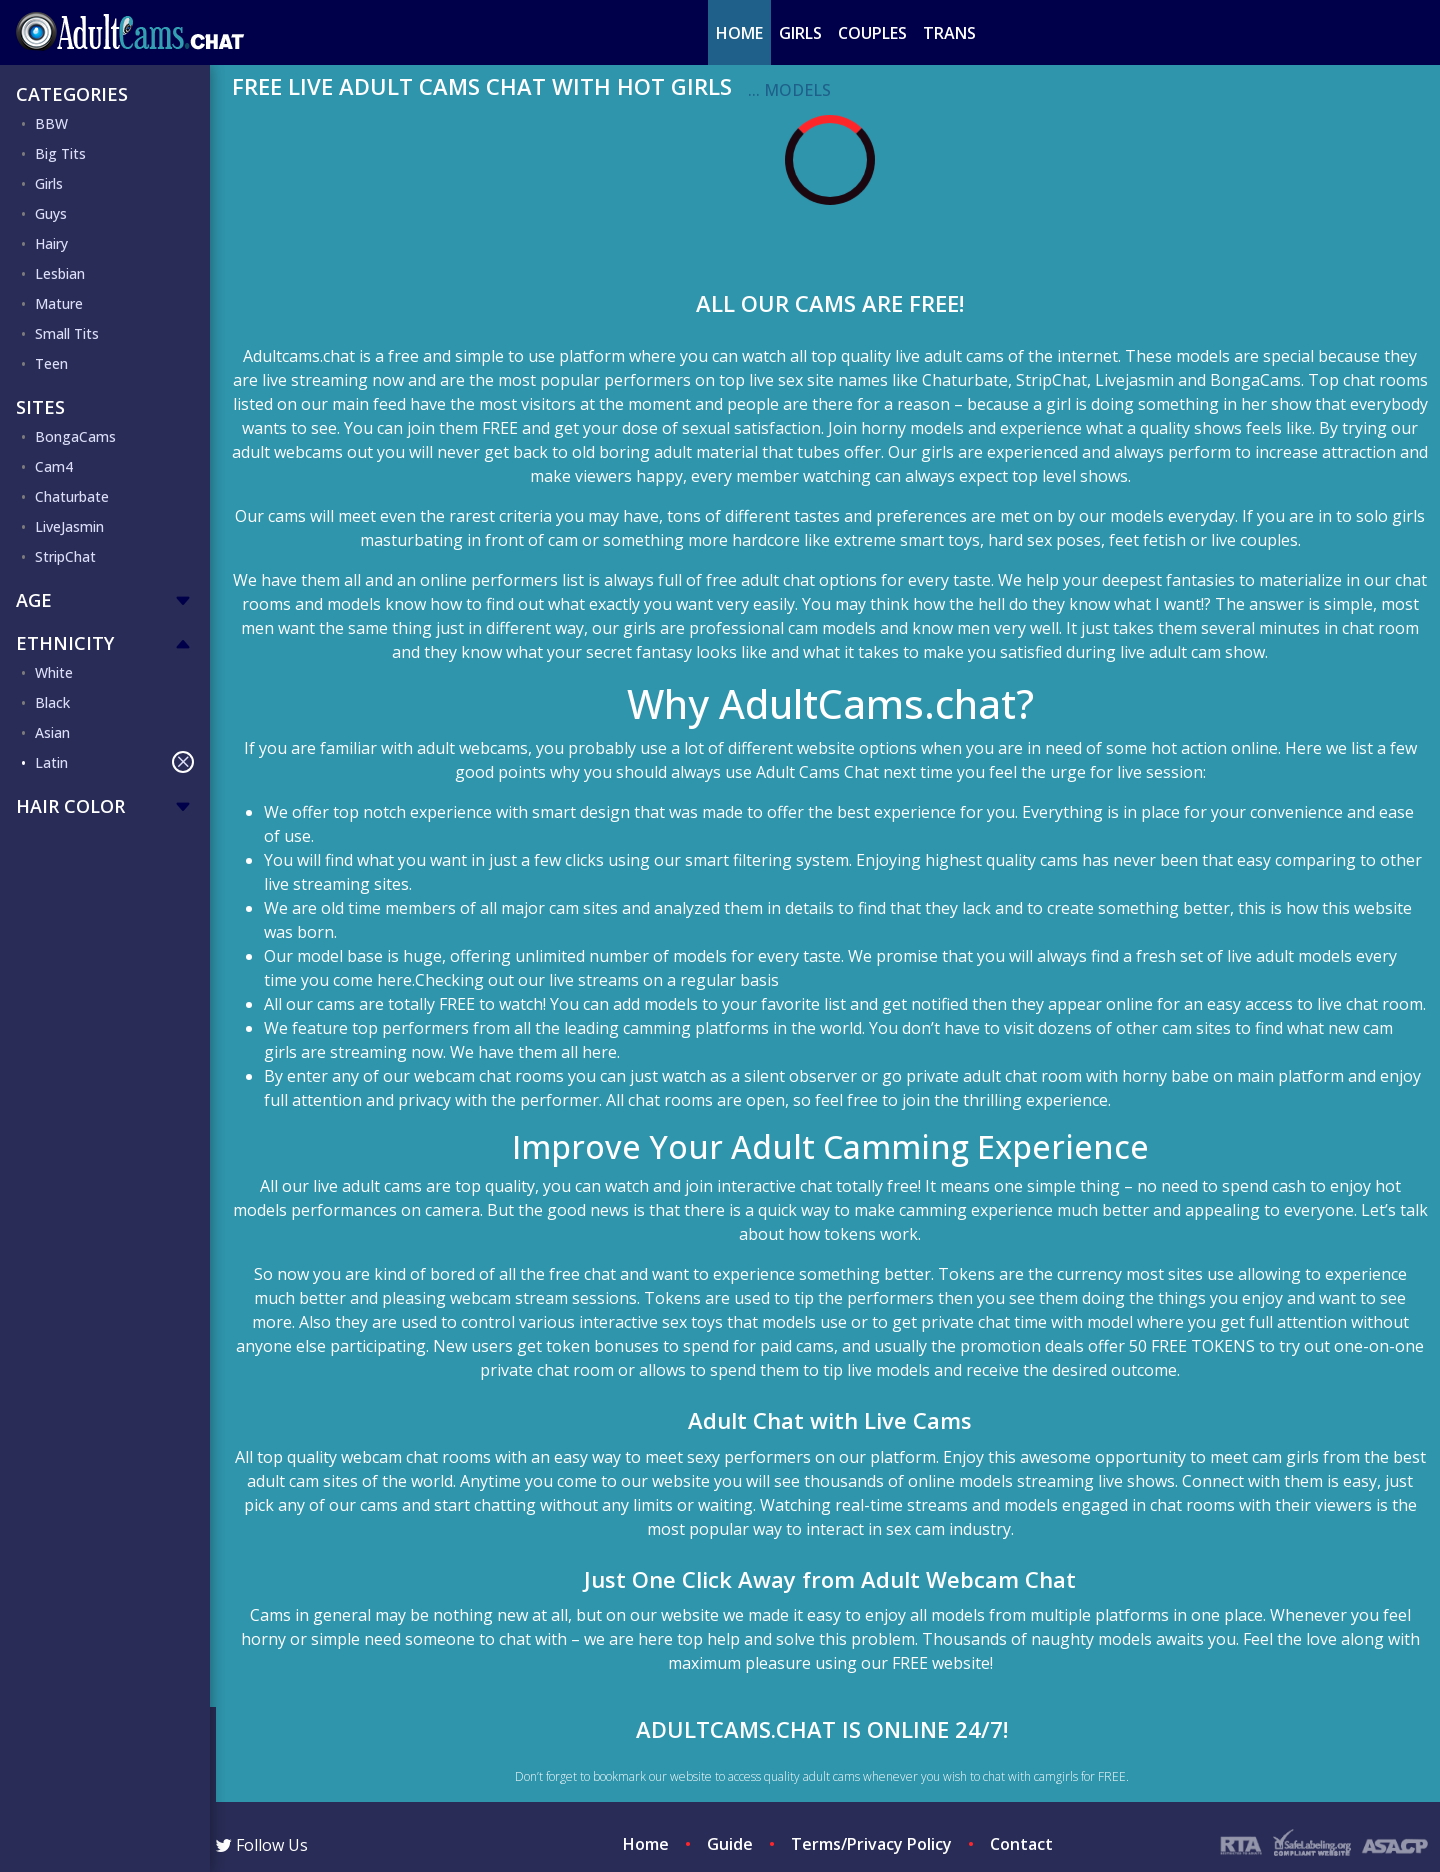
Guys (51, 213)
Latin (114, 762)
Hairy (51, 243)
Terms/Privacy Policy (871, 1844)
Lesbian (60, 273)
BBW (51, 123)
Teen (51, 363)
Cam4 (54, 466)
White (54, 672)
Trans (949, 33)
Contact (1021, 1844)
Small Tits (67, 333)
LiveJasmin (69, 526)
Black (52, 702)
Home (739, 33)
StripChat (65, 556)
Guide (730, 1844)
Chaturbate (72, 496)
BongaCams (75, 436)
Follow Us (262, 1845)
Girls (800, 33)
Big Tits (60, 153)
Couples (872, 33)
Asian (52, 732)
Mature (59, 303)
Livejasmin (1134, 380)
